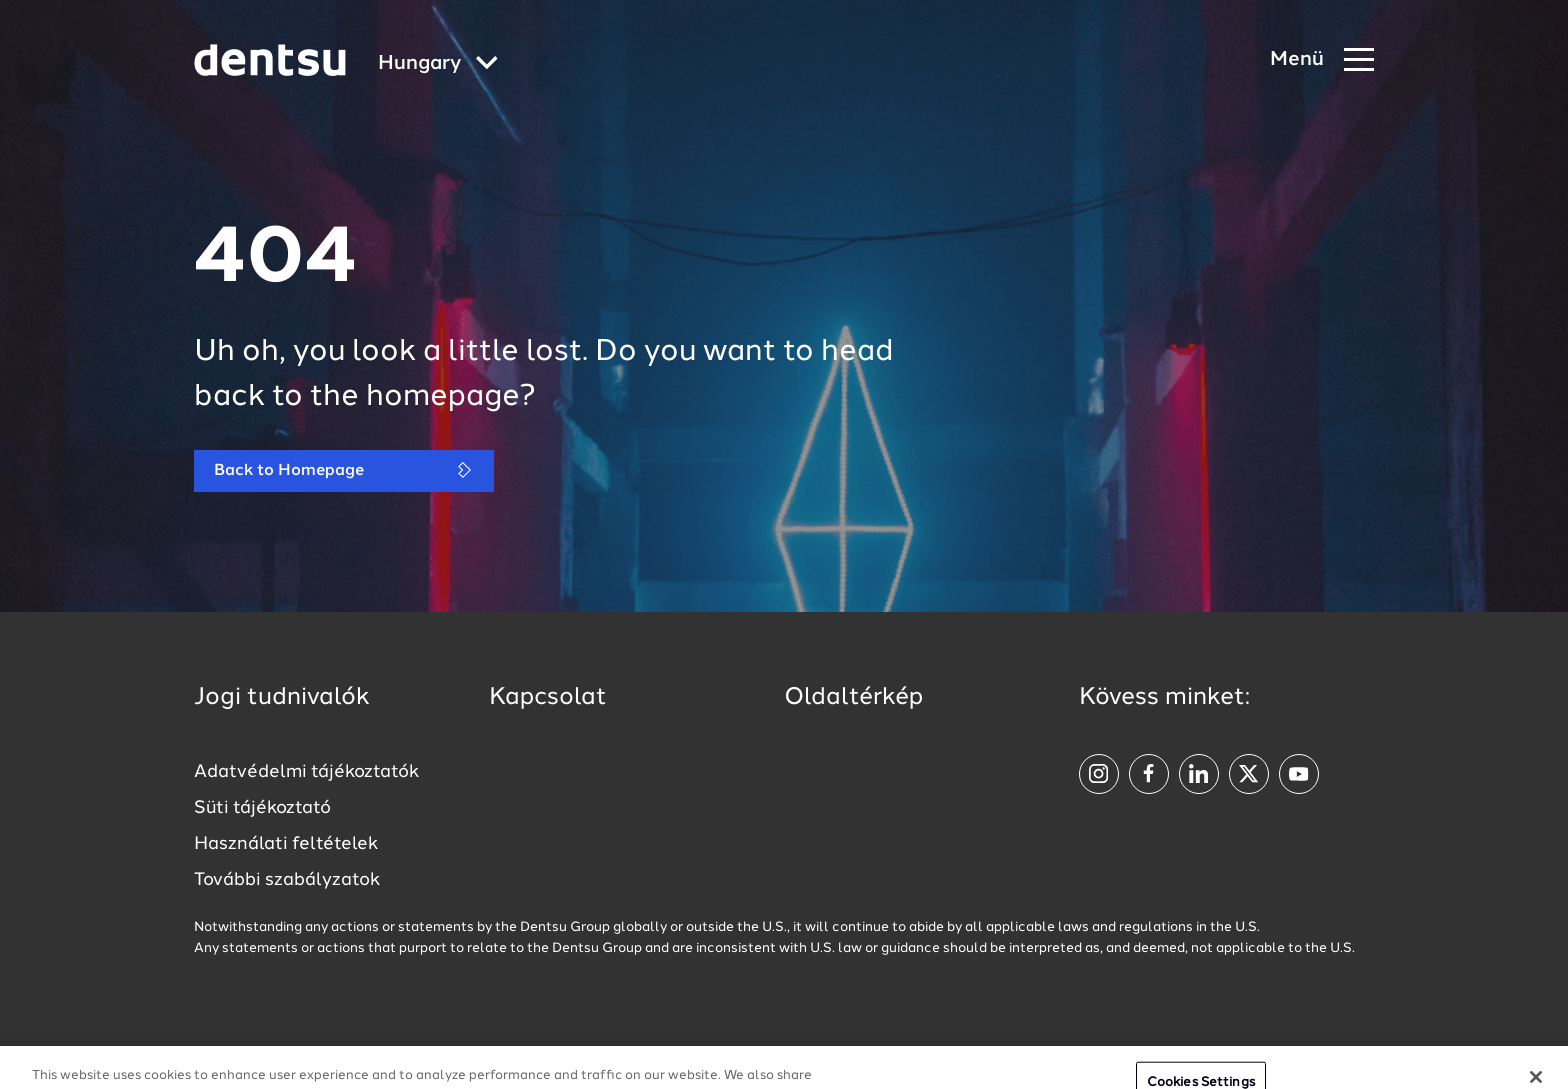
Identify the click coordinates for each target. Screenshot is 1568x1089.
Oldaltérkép (853, 698)
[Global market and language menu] (438, 64)
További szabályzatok (287, 880)
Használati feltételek (286, 844)
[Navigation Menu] (1322, 60)
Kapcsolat (548, 698)
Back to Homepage (344, 470)
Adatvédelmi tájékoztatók (306, 772)
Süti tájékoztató (262, 808)
